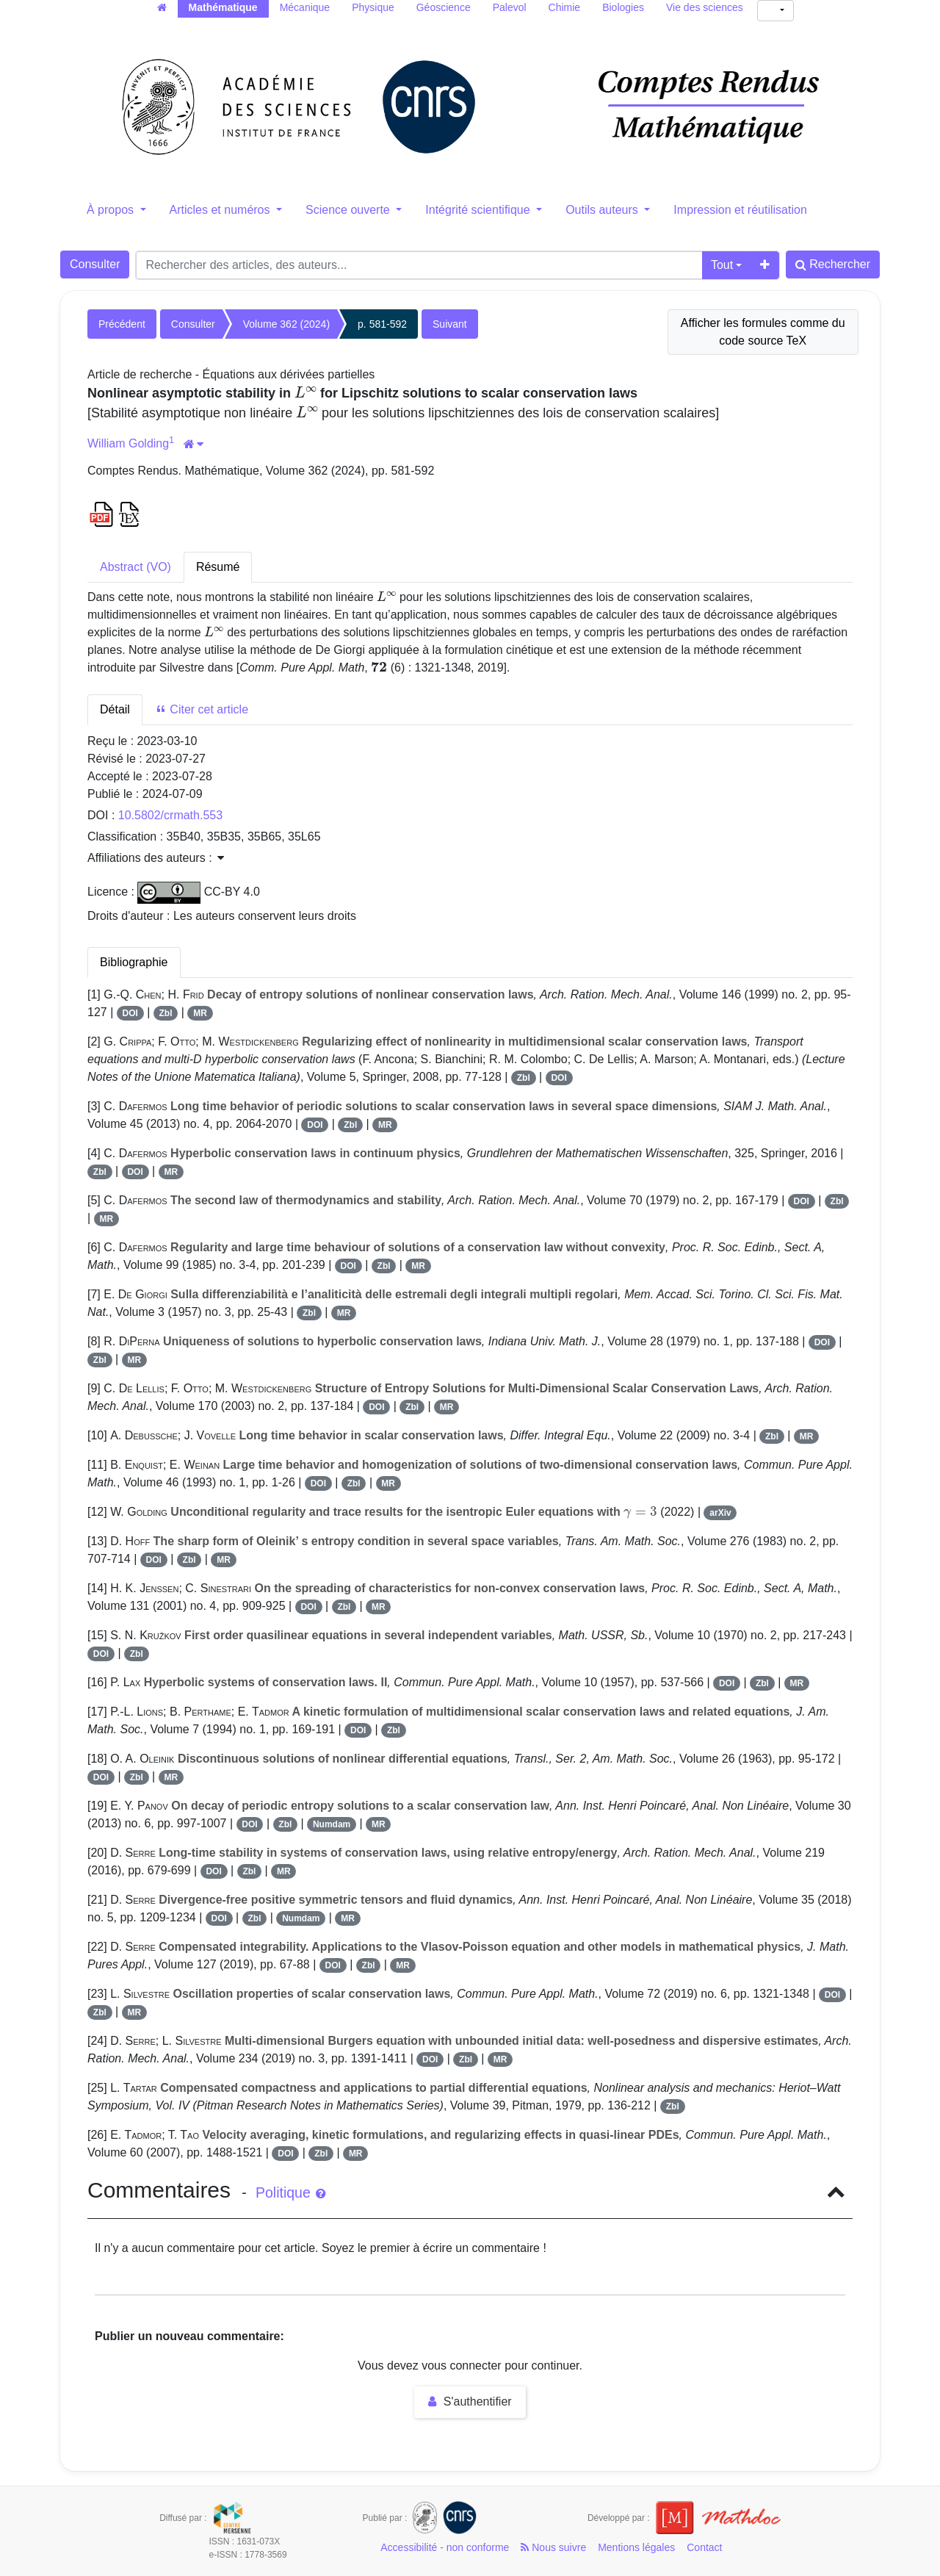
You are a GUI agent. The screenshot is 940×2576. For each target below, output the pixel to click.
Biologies (623, 7)
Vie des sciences (704, 7)
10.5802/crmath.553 (170, 815)
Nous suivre (553, 2547)
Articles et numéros (221, 210)
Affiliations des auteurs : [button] (155, 858)
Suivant (450, 324)
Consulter (95, 264)
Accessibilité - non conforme (444, 2547)
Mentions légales (636, 2547)
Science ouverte (349, 210)
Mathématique (223, 7)
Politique (290, 2192)
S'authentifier (469, 2401)
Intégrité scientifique (479, 210)
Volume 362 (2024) (286, 324)
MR (200, 1013)
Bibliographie (134, 962)
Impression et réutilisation (739, 210)
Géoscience (443, 7)
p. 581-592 (382, 324)
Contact (704, 2547)
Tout (722, 265)
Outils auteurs (603, 210)
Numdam (331, 1824)
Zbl (166, 1013)
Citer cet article (201, 709)
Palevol (510, 7)
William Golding (128, 443)
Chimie (565, 7)
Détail (115, 709)
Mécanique (305, 7)
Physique (373, 7)
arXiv (720, 1513)
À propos (112, 210)
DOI (130, 1013)
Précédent (121, 324)
